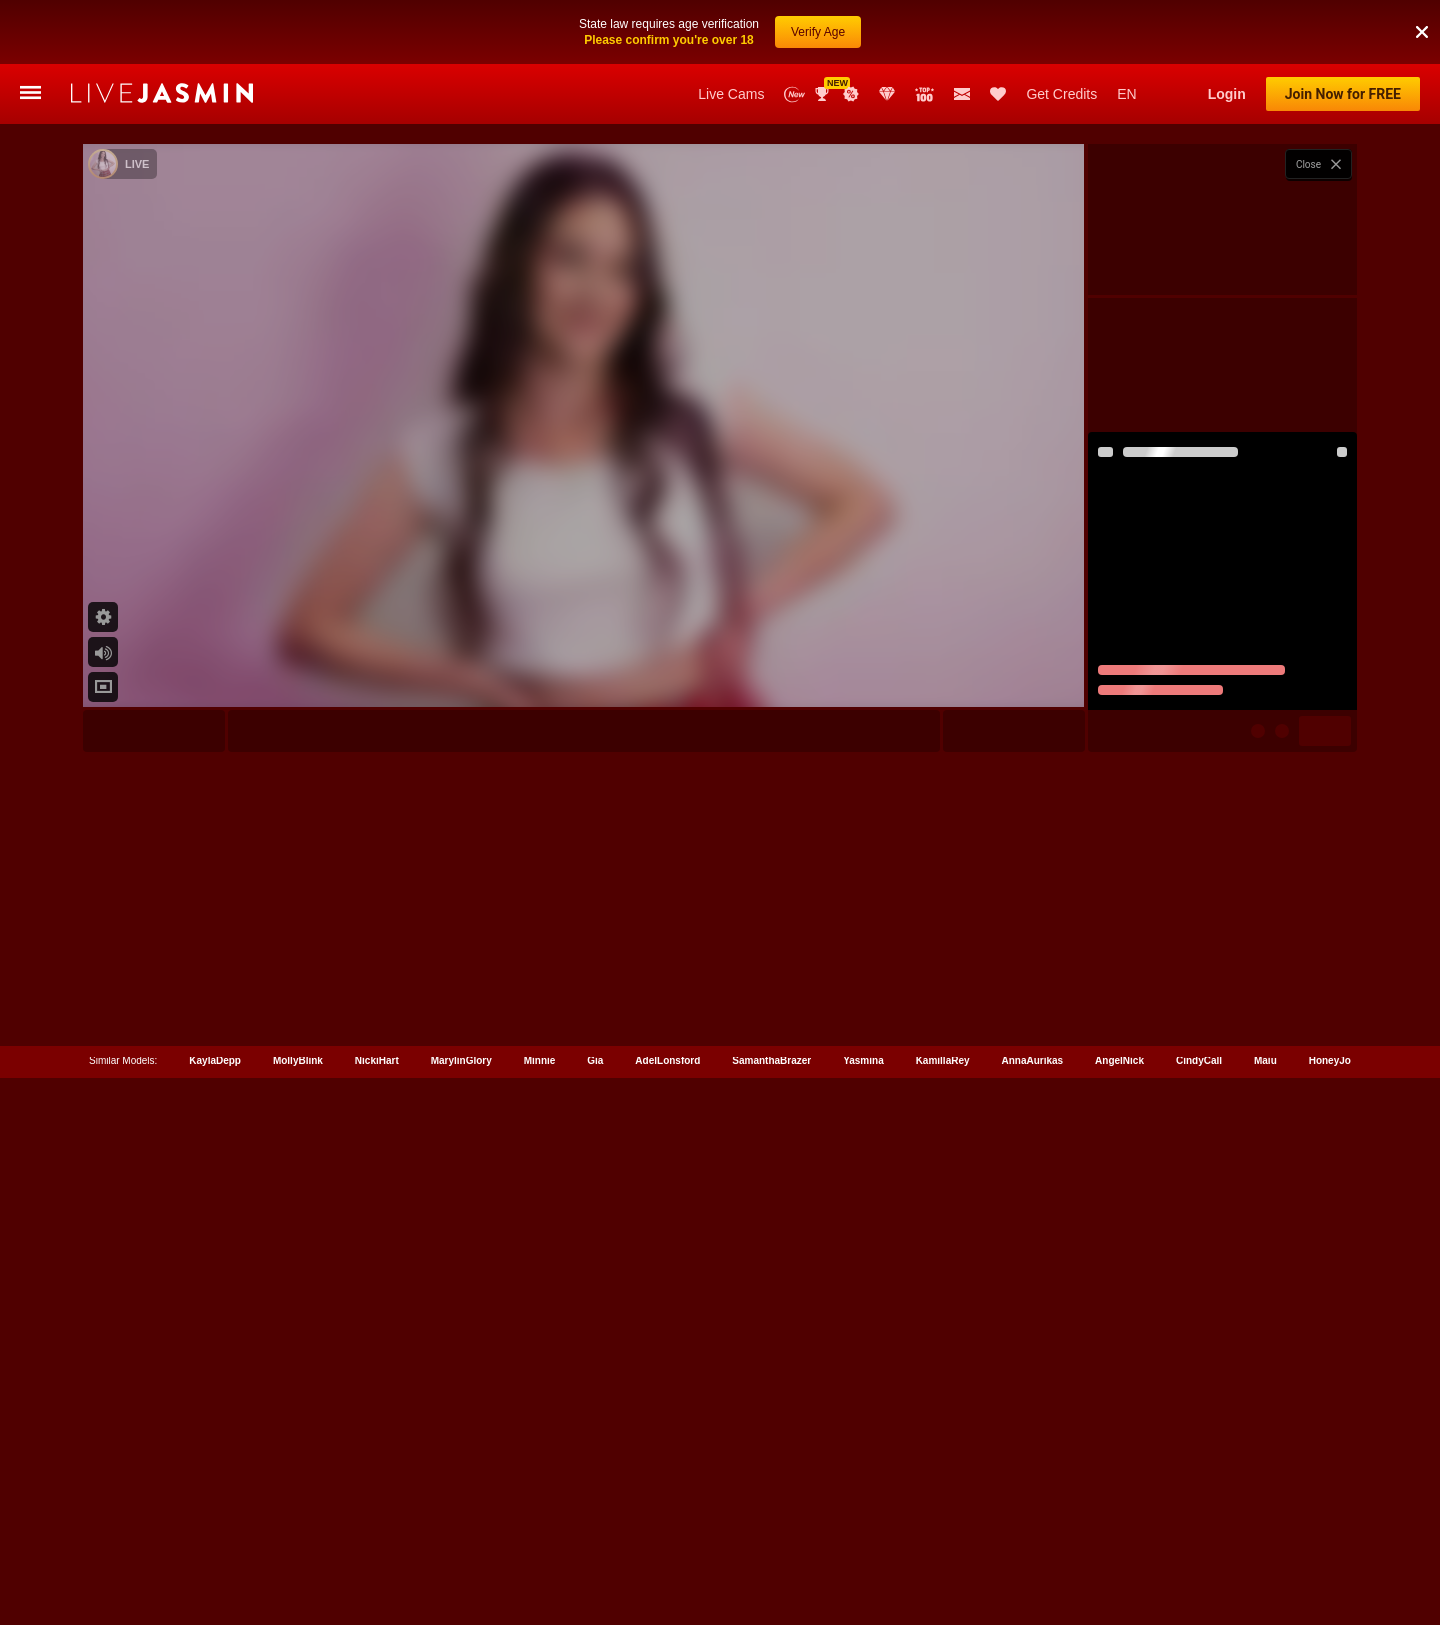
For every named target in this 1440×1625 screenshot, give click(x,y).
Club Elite (887, 94)
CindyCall (1199, 1535)
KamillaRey (943, 1535)
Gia (595, 1535)
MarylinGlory (461, 1535)
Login (1227, 94)
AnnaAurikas (1032, 1535)
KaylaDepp (215, 1535)
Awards (824, 94)
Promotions (851, 94)
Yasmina (863, 1535)
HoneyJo (1330, 1535)
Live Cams (731, 94)
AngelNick (1119, 1535)
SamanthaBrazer (771, 1535)
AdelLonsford (667, 1535)
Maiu (1265, 1535)
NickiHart (377, 1535)
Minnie (540, 1535)
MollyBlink (298, 1535)
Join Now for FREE (1343, 94)
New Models (794, 94)
